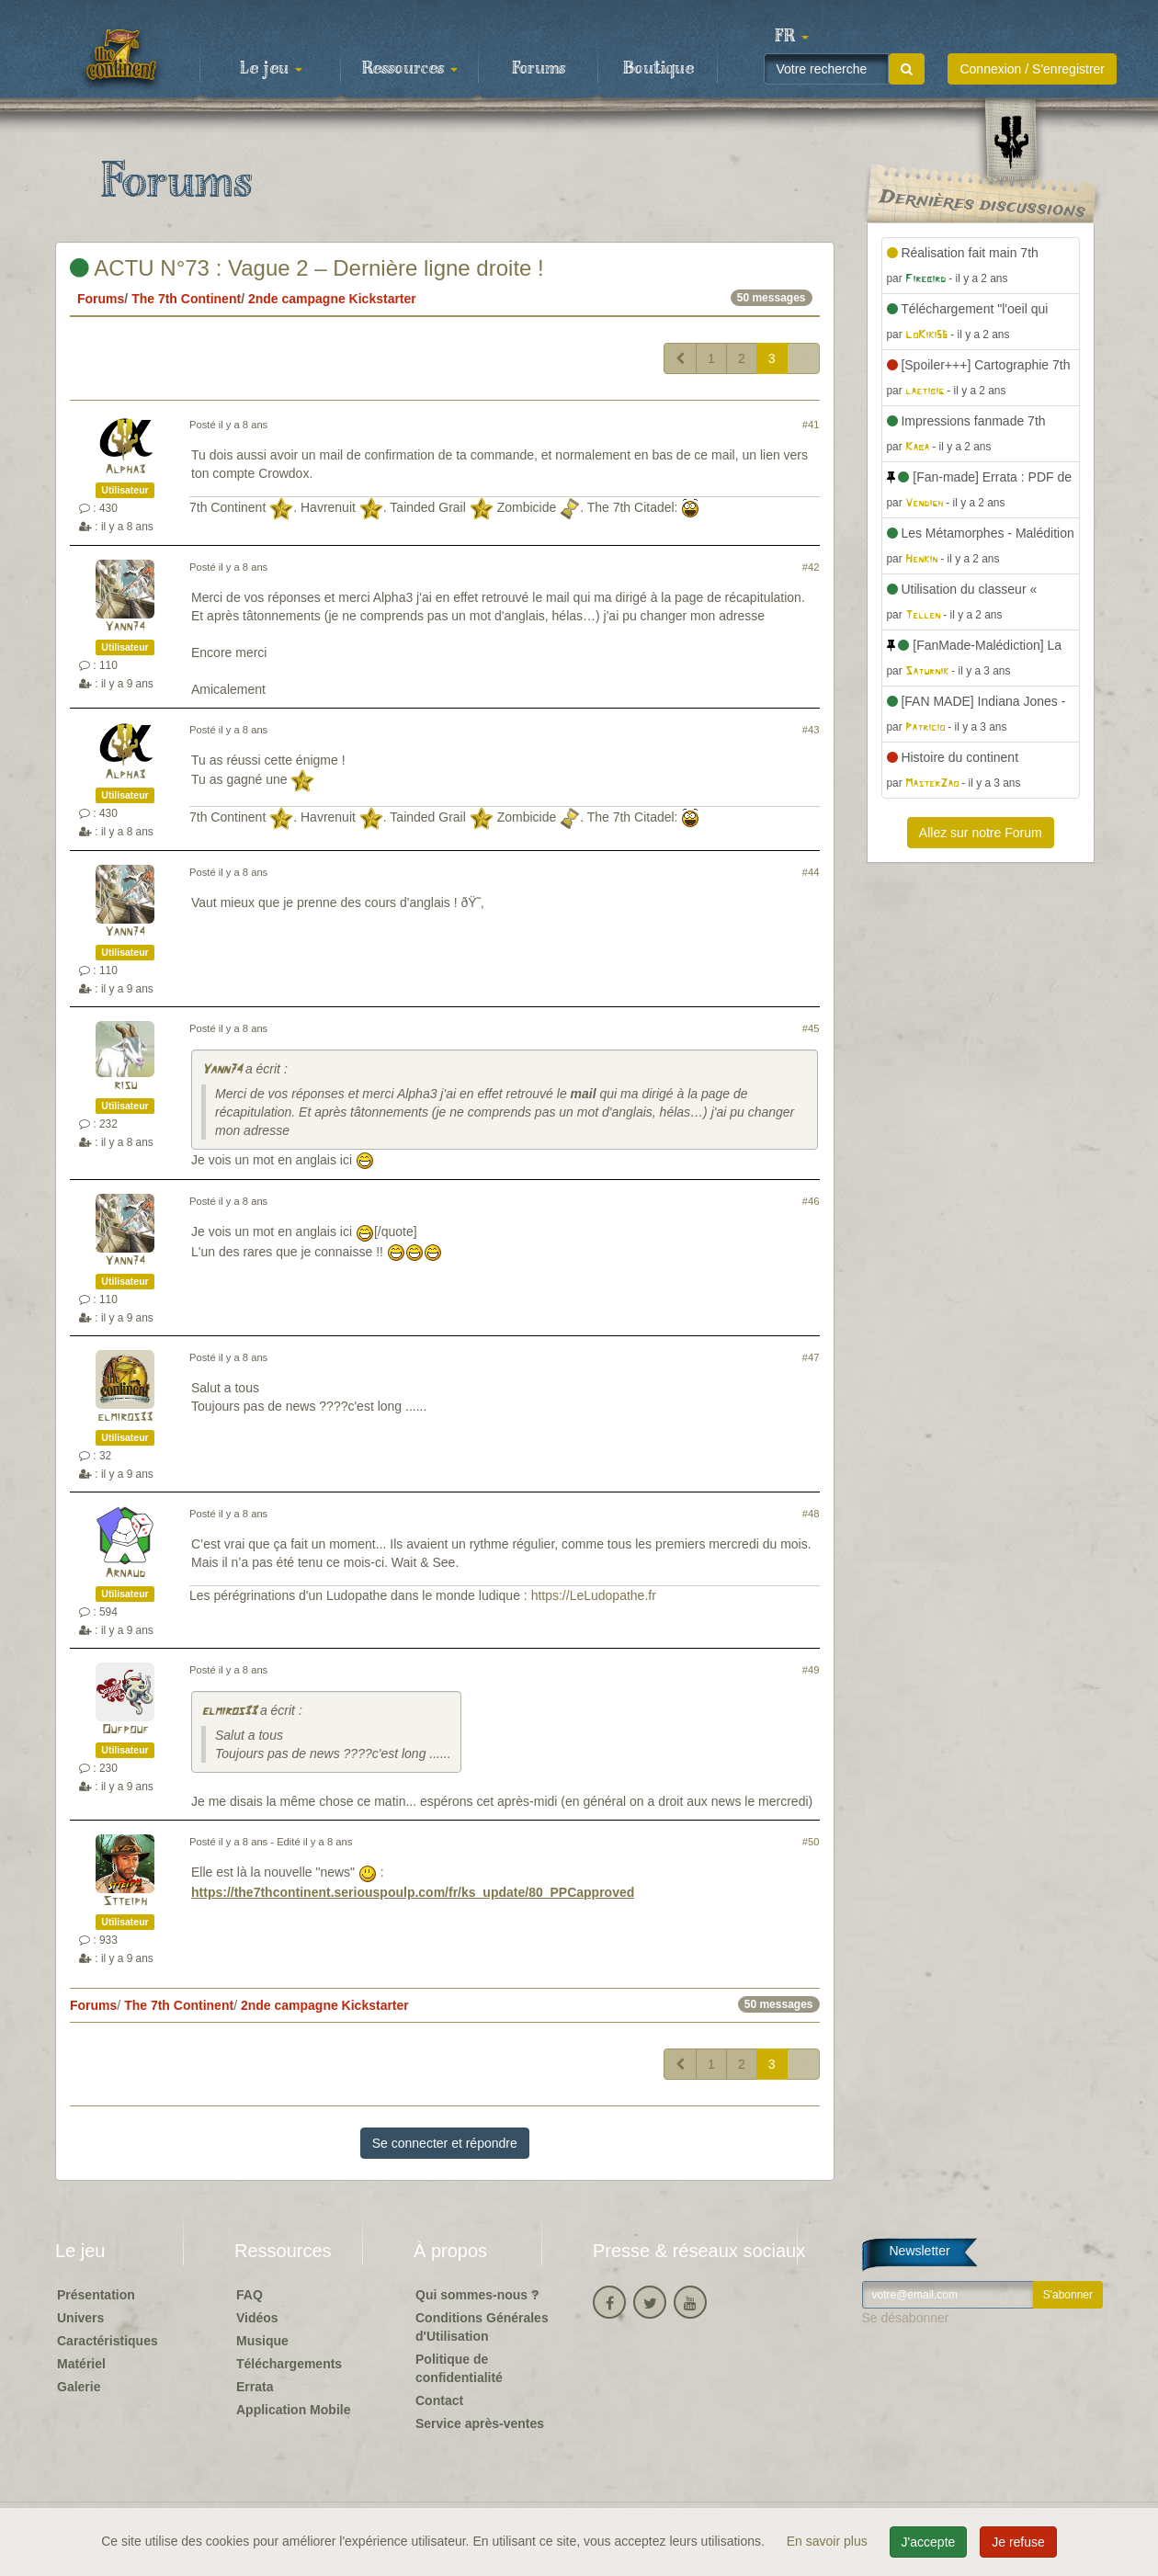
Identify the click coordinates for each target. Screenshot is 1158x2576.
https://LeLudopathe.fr (593, 1595)
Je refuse (1018, 2542)
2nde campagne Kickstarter (332, 298)
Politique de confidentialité (459, 2368)
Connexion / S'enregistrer (1032, 69)
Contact (439, 2400)
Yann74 (125, 627)
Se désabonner (905, 2317)
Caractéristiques (107, 2340)
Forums (538, 69)
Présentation (96, 2294)
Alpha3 (125, 470)
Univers (80, 2317)
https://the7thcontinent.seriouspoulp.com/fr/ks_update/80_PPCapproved (412, 1892)
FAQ (249, 2294)
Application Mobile (293, 2409)
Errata (254, 2386)
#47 (811, 1357)
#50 (811, 1841)
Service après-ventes (479, 2423)
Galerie (78, 2386)
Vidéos (257, 2317)
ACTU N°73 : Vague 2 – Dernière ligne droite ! (307, 267)
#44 (811, 872)
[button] (791, 37)
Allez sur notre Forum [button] (980, 832)
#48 (811, 1513)
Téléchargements (289, 2363)
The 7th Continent (186, 298)
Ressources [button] (410, 69)
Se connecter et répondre (444, 2143)
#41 (811, 424)
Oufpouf (125, 1730)
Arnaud (125, 1574)
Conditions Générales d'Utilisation (482, 2326)
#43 (811, 729)
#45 (811, 1028)
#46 (811, 1201)
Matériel (81, 2363)
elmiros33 (125, 1417)
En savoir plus (829, 2541)
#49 (811, 1669)
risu (125, 1086)
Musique (262, 2340)
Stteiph (125, 1902)
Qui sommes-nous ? (477, 2294)
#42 (811, 567)
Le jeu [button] (271, 69)
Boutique (658, 69)
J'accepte (929, 2542)
